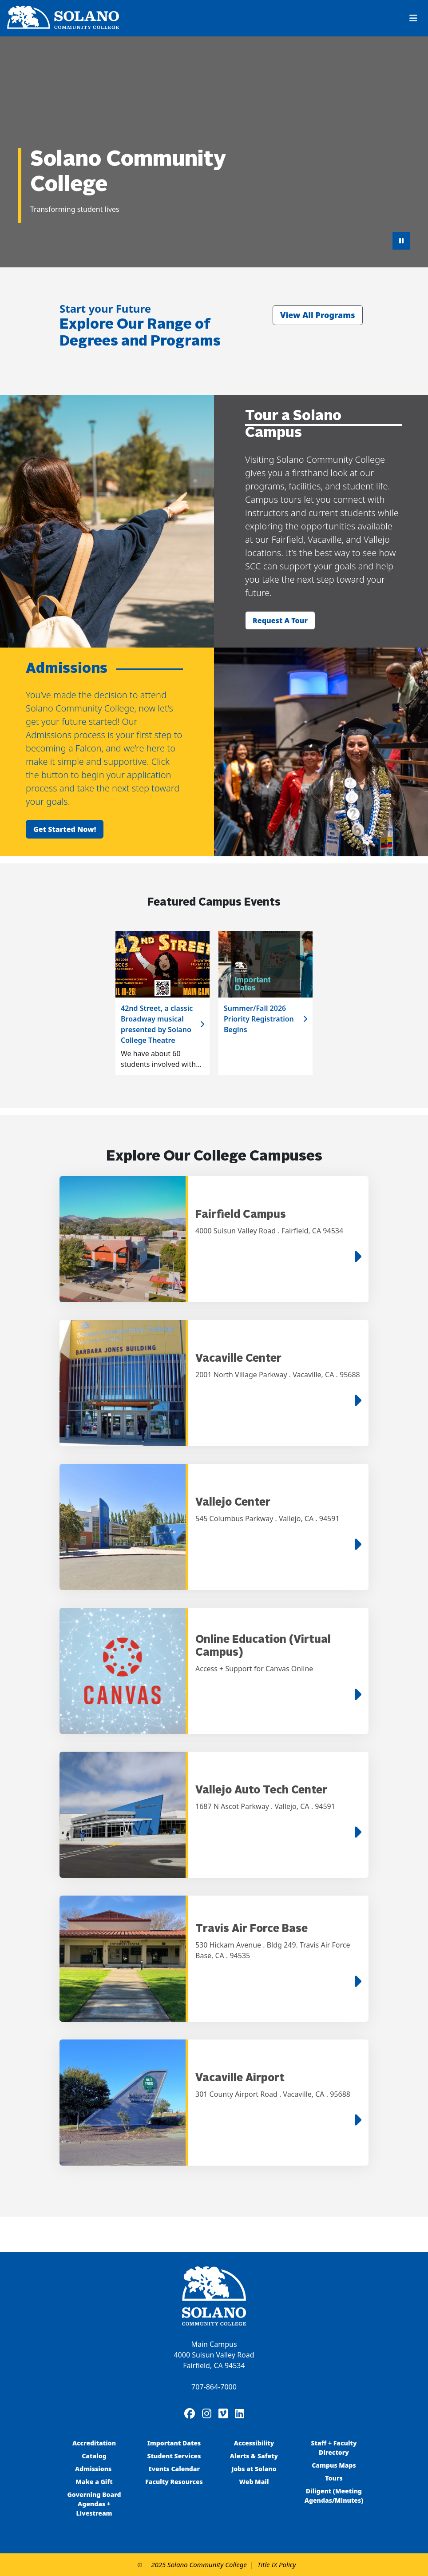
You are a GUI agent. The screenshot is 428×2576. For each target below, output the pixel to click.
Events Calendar (174, 2469)
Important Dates (174, 2443)
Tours (333, 2478)
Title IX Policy (277, 2564)
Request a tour (280, 620)
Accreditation (94, 2443)
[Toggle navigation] (413, 18)
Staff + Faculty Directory (334, 2448)
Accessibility (254, 2443)
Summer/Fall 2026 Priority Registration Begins (259, 1018)
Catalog (94, 2456)
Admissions (94, 2469)
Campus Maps (334, 2465)
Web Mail (254, 2481)
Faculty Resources (174, 2481)
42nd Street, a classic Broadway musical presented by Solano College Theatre (157, 1024)
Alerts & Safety (254, 2456)
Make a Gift (93, 2481)
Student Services (174, 2456)
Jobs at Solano (253, 2469)
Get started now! (64, 829)
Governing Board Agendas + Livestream (94, 2503)
